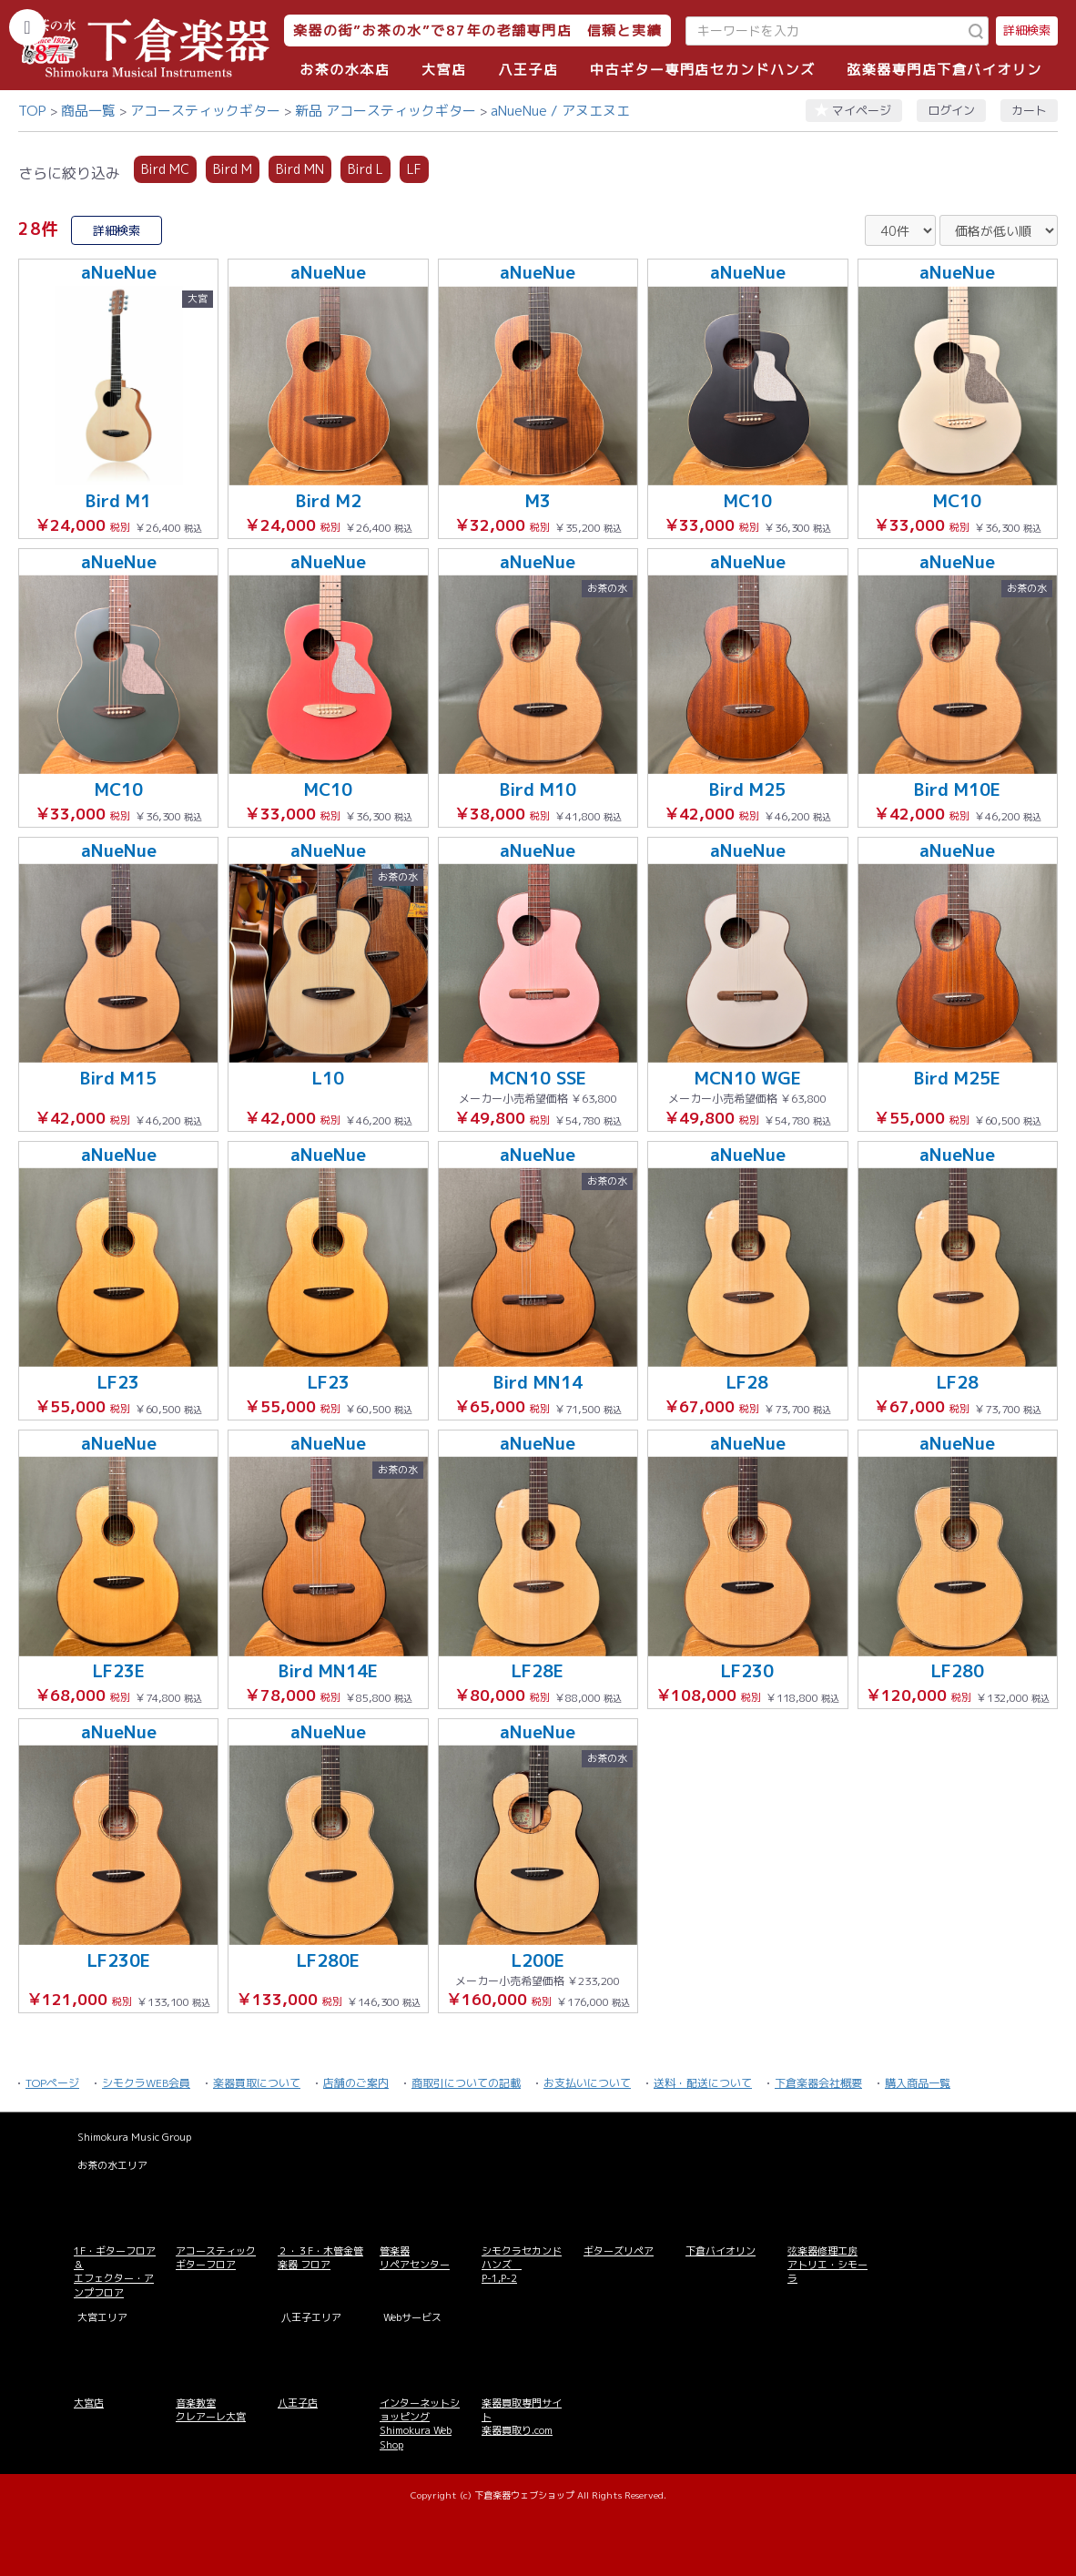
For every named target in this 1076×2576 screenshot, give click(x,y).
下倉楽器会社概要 (818, 2083)
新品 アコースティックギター (385, 110)
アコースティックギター (205, 110)
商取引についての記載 (466, 2083)
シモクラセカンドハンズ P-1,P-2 (522, 2265)
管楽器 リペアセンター (415, 2258)
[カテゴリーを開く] (27, 27)
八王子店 (528, 69)
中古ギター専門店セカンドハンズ (703, 69)
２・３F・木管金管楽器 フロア (320, 2258)
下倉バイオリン (720, 2251)
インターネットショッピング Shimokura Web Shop (420, 2424)
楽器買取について (256, 2083)
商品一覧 (88, 110)
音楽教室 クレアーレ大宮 (211, 2410)
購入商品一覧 (917, 2083)
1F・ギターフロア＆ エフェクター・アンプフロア (115, 2272)
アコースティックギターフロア (216, 2258)
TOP (32, 110)
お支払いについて (587, 2083)
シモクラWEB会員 (146, 2083)
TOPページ (52, 2083)
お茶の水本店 (344, 69)
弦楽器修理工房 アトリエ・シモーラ (827, 2265)
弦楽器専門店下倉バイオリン (944, 69)
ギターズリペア (619, 2251)
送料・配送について (703, 2083)
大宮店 (444, 69)
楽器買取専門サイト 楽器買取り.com (522, 2417)
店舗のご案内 (356, 2083)
